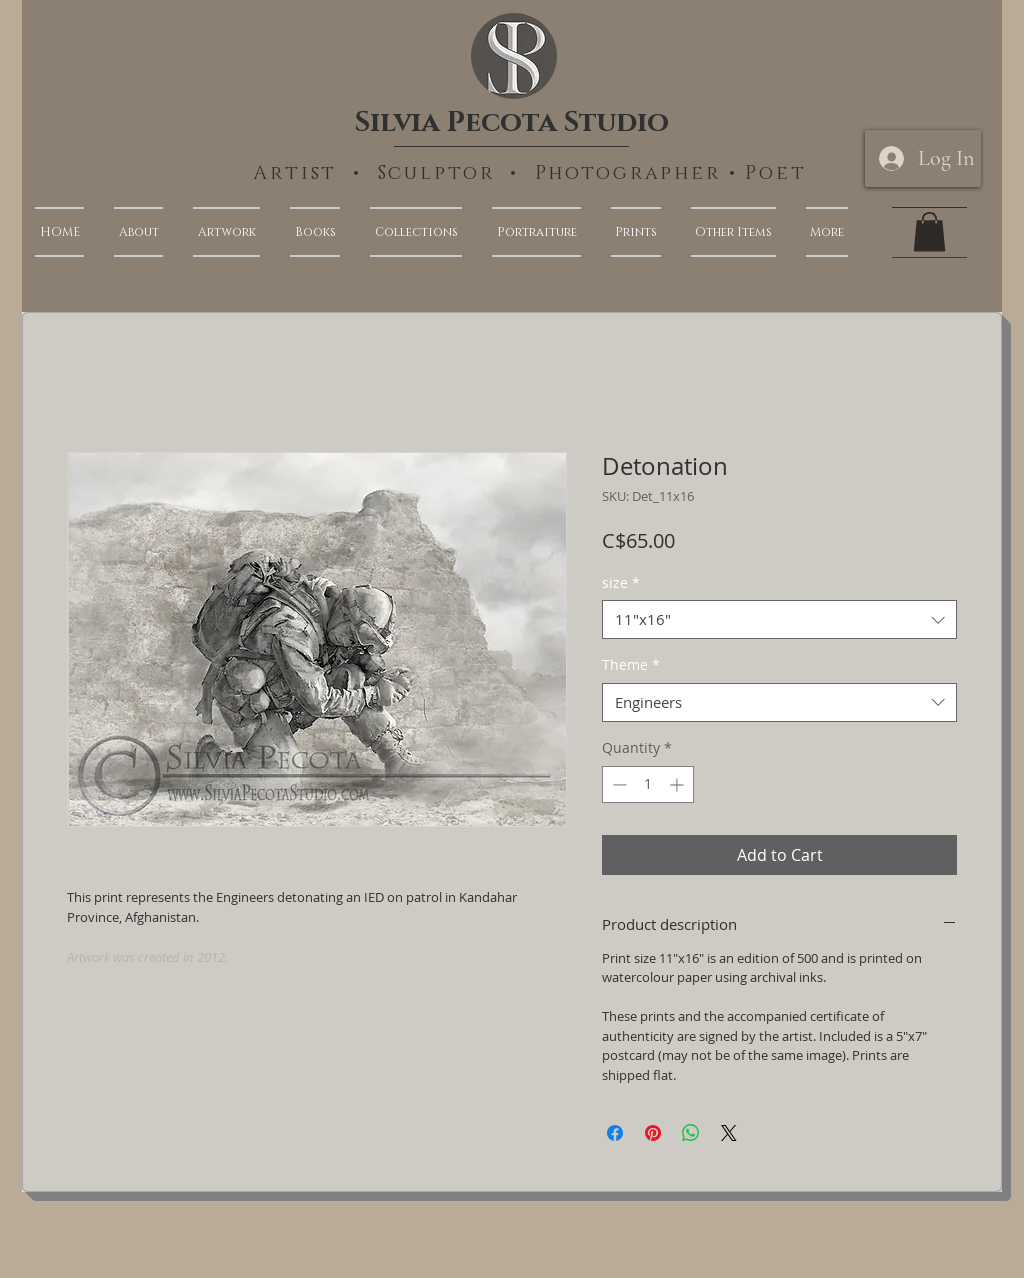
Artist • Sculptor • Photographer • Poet (530, 173)
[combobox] (779, 619)
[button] (819, 232)
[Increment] (678, 784)
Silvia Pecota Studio (512, 122)
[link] (929, 231)
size (621, 582)
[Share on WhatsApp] (691, 1133)
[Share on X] (729, 1133)
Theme (631, 664)
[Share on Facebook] (615, 1133)
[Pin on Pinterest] (653, 1133)
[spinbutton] (648, 784)
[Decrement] (617, 784)
